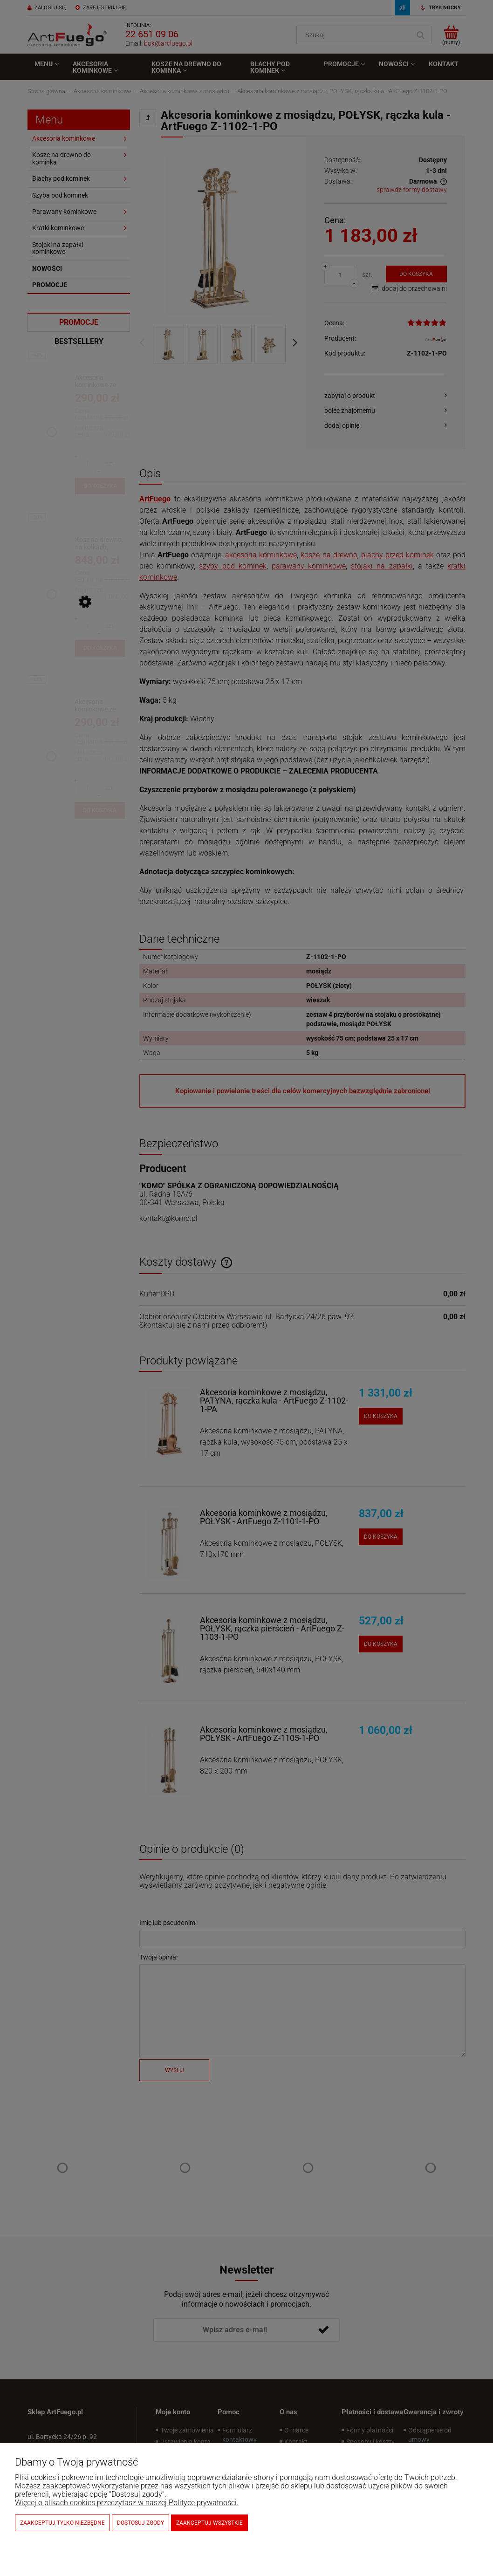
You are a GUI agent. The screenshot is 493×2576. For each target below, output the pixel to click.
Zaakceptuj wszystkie (209, 2523)
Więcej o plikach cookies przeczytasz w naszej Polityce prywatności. (127, 2502)
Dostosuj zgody (140, 2523)
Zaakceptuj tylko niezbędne (62, 2523)
